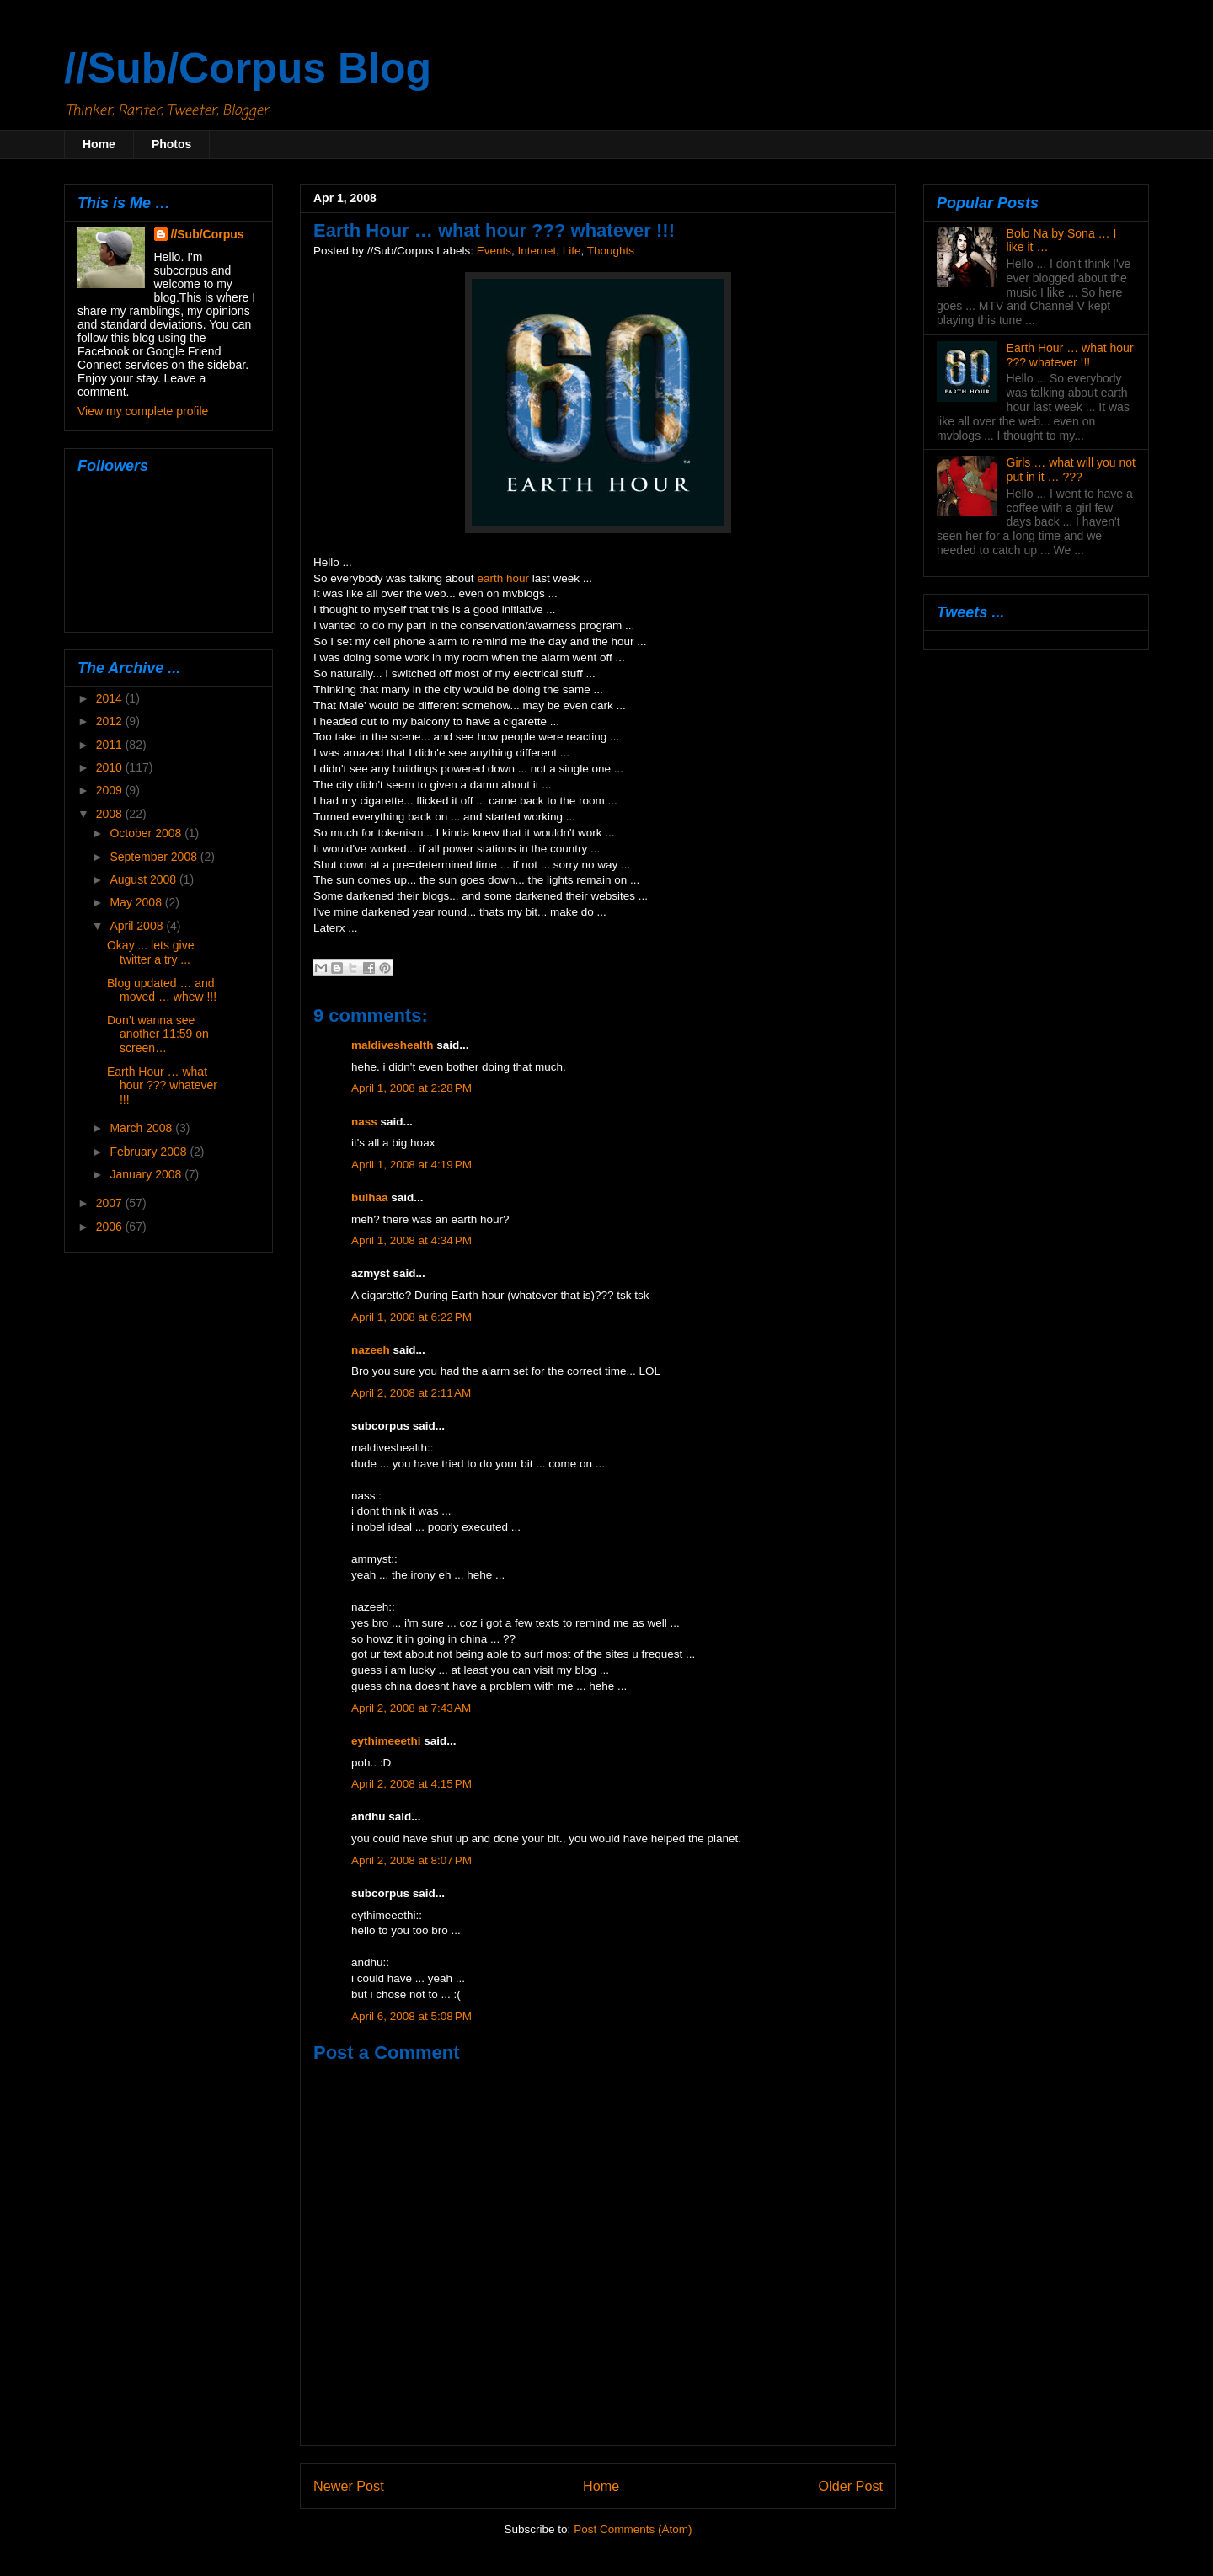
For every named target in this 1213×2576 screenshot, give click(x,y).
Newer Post (348, 2485)
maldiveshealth (392, 1045)
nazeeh (370, 1350)
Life (572, 250)
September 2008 (155, 856)
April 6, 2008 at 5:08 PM (411, 2016)
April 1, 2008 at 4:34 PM (411, 1240)
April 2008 (138, 926)
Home (99, 144)
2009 (111, 790)
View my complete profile (142, 411)
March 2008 (142, 1128)
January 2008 (147, 1174)
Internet (536, 250)
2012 (111, 721)
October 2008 (147, 833)
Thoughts (610, 250)
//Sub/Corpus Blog (247, 68)
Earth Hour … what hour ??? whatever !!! (162, 1086)
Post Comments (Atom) (633, 2529)
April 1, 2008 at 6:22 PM (411, 1317)
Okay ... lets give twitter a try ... (150, 952)
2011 (111, 744)
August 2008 (144, 879)
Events (494, 250)
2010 (111, 767)
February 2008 (150, 1151)
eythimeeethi (386, 1740)
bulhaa (369, 1197)
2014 (111, 698)
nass (364, 1121)
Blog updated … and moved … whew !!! (161, 990)
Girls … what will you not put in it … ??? (1071, 470)
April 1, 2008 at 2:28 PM (411, 1088)
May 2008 (137, 902)
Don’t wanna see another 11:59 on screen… (158, 1034)
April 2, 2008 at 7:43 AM (411, 1708)
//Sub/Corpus (207, 234)
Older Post (851, 2485)
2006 (111, 1226)
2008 (111, 813)
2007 (111, 1203)
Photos (171, 144)
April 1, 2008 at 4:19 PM (411, 1164)
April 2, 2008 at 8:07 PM (411, 1860)
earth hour (503, 578)
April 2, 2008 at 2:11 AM (411, 1393)
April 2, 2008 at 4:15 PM (411, 1783)
